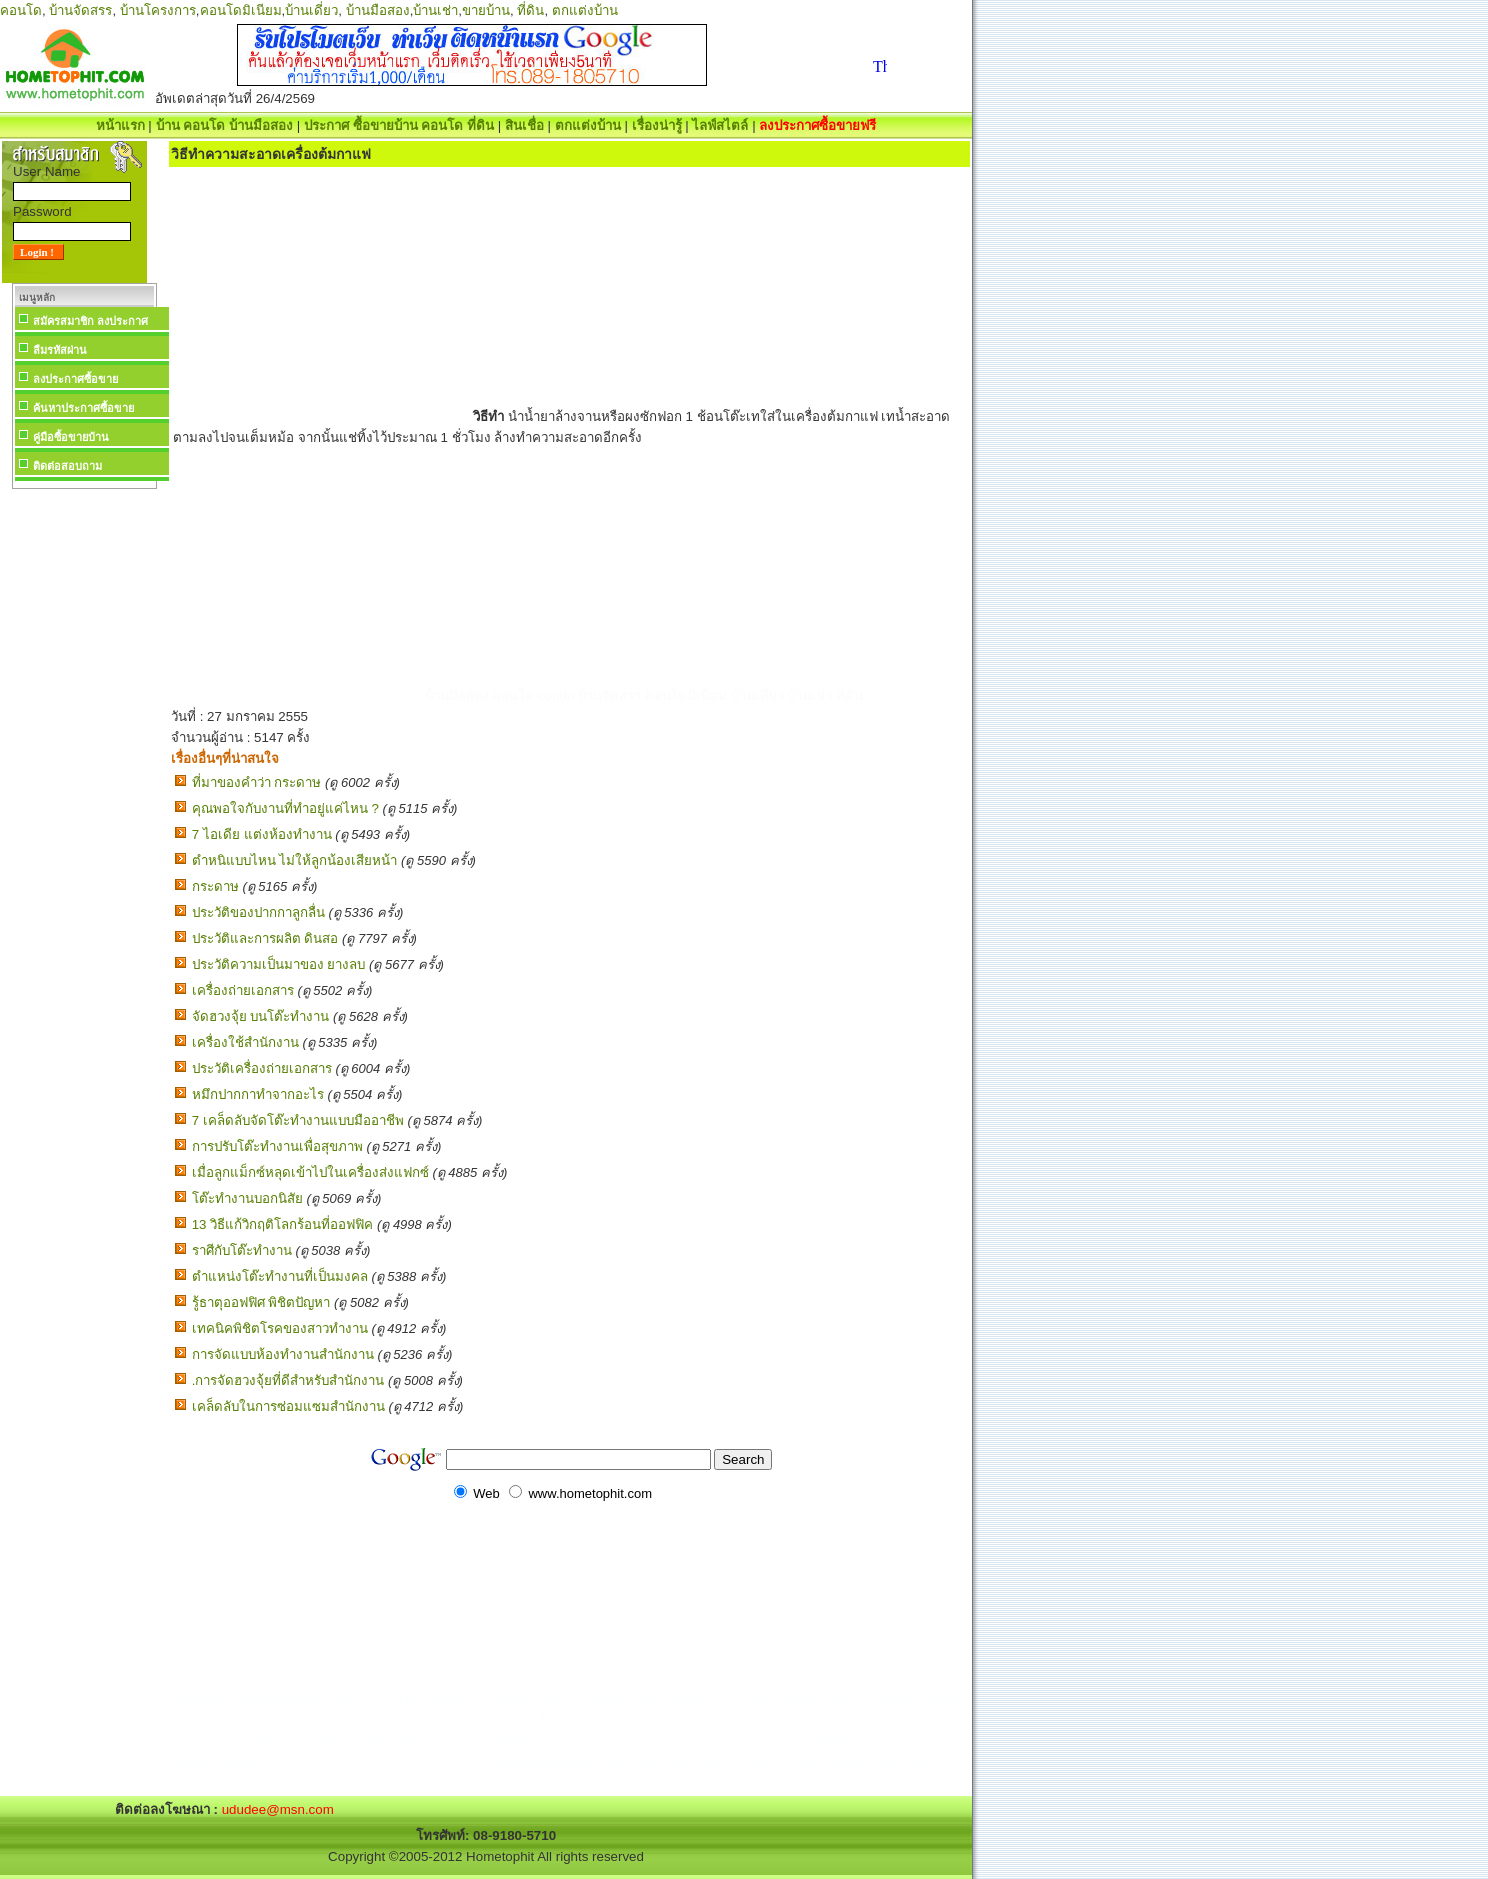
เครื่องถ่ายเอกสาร (243, 990)
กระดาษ (215, 886)
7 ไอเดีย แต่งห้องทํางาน (262, 834)
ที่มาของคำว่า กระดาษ (257, 782)
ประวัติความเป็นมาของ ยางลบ (279, 964)
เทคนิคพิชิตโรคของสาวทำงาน (280, 1328)
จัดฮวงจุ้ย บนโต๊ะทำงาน (261, 1016)
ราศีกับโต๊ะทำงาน (242, 1250)
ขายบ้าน (486, 10)
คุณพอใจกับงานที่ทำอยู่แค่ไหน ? (285, 808)
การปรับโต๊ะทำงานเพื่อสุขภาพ (277, 1146)
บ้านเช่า (435, 10)
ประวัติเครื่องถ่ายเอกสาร (262, 1068)
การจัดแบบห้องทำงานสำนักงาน (283, 1354)
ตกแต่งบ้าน (585, 10)
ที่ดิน (530, 10)
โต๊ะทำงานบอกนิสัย (247, 1198)
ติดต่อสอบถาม (67, 466)
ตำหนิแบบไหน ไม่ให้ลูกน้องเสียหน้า (295, 860)
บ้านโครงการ (158, 10)
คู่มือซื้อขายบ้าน (71, 437)
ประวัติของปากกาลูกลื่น (258, 912)
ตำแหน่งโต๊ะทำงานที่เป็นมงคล (280, 1276)
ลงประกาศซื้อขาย (75, 379)
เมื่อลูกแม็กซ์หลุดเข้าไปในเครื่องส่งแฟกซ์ (310, 1172)
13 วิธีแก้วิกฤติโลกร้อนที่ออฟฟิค (283, 1224)
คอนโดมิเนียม (241, 10)
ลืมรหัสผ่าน (60, 350)
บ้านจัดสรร (80, 10)
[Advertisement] (84, 794)
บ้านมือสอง (378, 10)
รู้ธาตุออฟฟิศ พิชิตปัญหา (261, 1302)
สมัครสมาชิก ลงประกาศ (90, 321)
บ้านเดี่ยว (311, 10)
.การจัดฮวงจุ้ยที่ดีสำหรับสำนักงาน (288, 1380)
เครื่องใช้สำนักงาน (245, 1042)
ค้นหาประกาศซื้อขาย (83, 408)
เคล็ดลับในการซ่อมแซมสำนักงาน (288, 1406)
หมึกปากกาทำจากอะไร (258, 1094)
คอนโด (21, 10)
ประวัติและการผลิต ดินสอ (265, 938)
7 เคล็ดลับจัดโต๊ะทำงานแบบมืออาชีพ (298, 1120)
